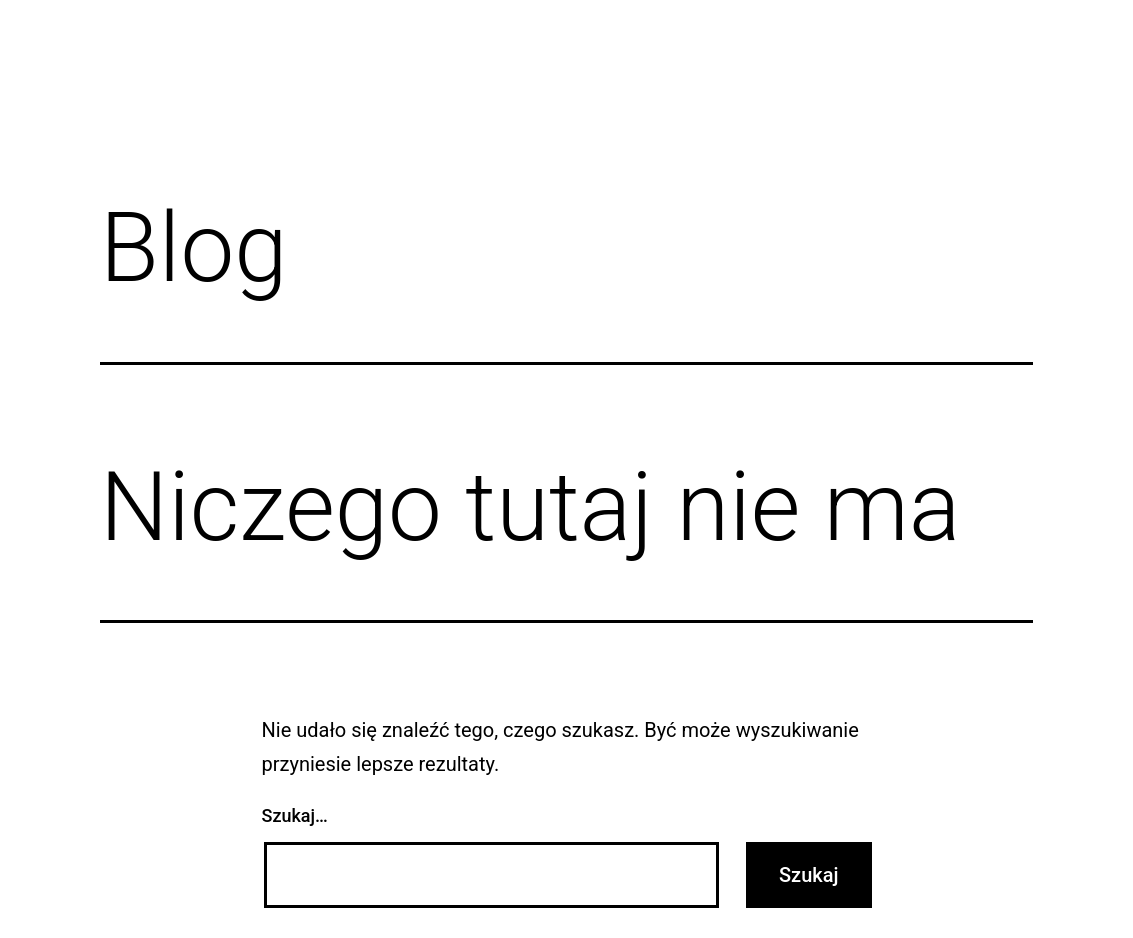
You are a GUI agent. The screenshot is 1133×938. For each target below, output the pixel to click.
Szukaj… (295, 815)
